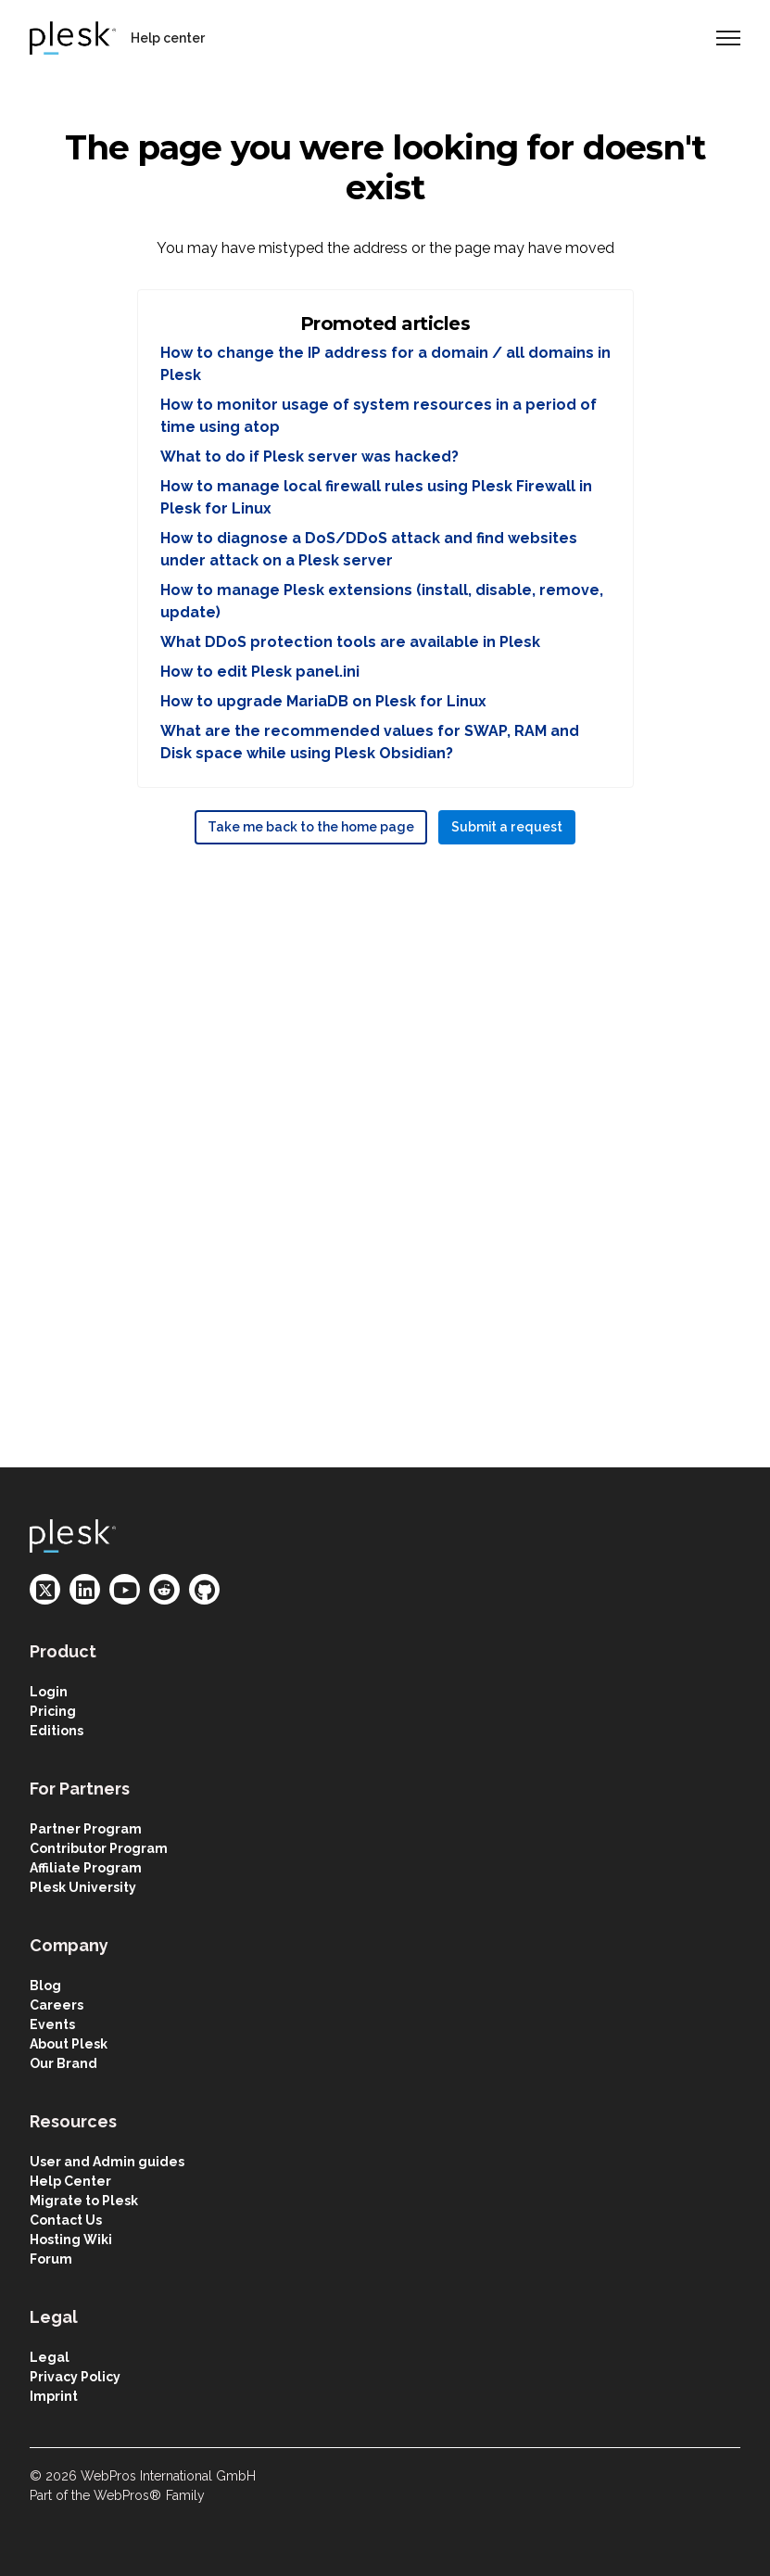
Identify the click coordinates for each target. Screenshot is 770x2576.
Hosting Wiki (71, 2239)
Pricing (53, 1711)
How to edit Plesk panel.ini (260, 671)
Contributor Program (99, 1848)
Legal (49, 2357)
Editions (56, 1730)
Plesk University (83, 1887)
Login (49, 1691)
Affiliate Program (86, 1867)
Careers (56, 2005)
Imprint (54, 2396)
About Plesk (68, 2044)
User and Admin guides (107, 2161)
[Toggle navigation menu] (728, 38)
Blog (45, 1985)
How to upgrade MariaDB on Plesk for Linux (323, 701)
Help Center (70, 2181)
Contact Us (66, 2220)
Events (52, 2024)
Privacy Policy (75, 2376)
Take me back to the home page (311, 826)
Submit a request (506, 826)
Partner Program (86, 1828)
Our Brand (63, 2063)
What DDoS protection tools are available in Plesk (350, 642)
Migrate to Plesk (84, 2200)
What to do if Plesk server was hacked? (309, 456)
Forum (51, 2259)
